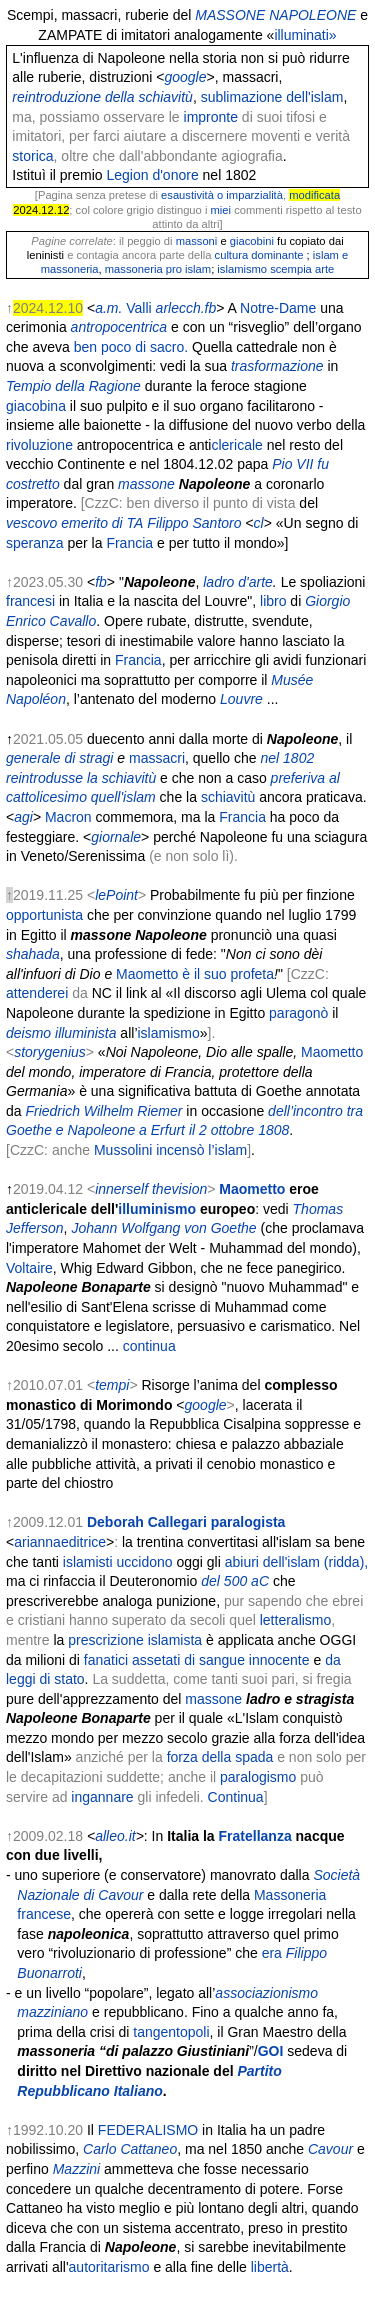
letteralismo (296, 1620)
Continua (236, 1797)
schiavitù (228, 797)
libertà (270, 2267)
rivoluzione (39, 445)
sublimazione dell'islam (272, 97)
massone (213, 1699)
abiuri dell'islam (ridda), (297, 1562)
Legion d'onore (152, 175)
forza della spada (220, 1757)
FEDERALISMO (148, 2130)
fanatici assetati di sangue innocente (197, 1660)
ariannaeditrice (60, 1542)
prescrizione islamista (135, 1640)
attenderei (37, 993)
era (272, 1953)
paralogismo (258, 1777)
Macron (68, 817)
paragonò (298, 1013)
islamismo (169, 1033)
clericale (236, 445)
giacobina (36, 406)
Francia (129, 543)
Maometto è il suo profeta (195, 974)
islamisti (88, 1562)
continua (149, 1346)
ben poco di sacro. (131, 347)
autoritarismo (109, 2267)
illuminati (301, 35)
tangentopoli (171, 2032)
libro (273, 601)
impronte (211, 117)
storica (32, 156)
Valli (138, 308)
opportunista (44, 915)
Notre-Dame (278, 308)
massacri (157, 758)
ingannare (102, 1797)
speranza (35, 543)
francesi (30, 601)
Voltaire (29, 1268)
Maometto (332, 1052)
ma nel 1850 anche (246, 2149)
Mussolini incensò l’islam (170, 1150)
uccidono (145, 1562)
